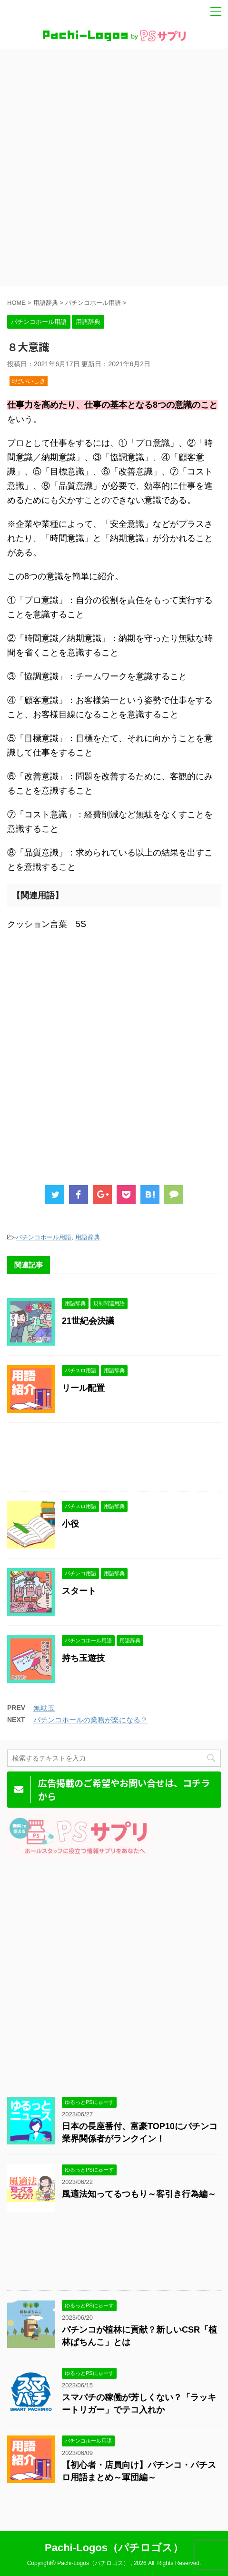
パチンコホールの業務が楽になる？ (90, 1720)
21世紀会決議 (88, 1321)
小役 (70, 1524)
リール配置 (83, 1388)
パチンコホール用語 (43, 1237)
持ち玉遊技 (83, 1658)
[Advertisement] (114, 167)
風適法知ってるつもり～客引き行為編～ (139, 2194)
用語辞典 (87, 1237)
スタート (79, 1591)
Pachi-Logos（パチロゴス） (114, 2548)
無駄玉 (44, 1708)
